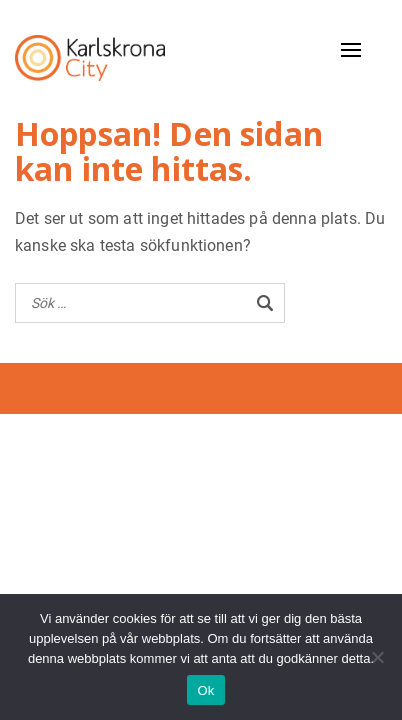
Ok (205, 690)
